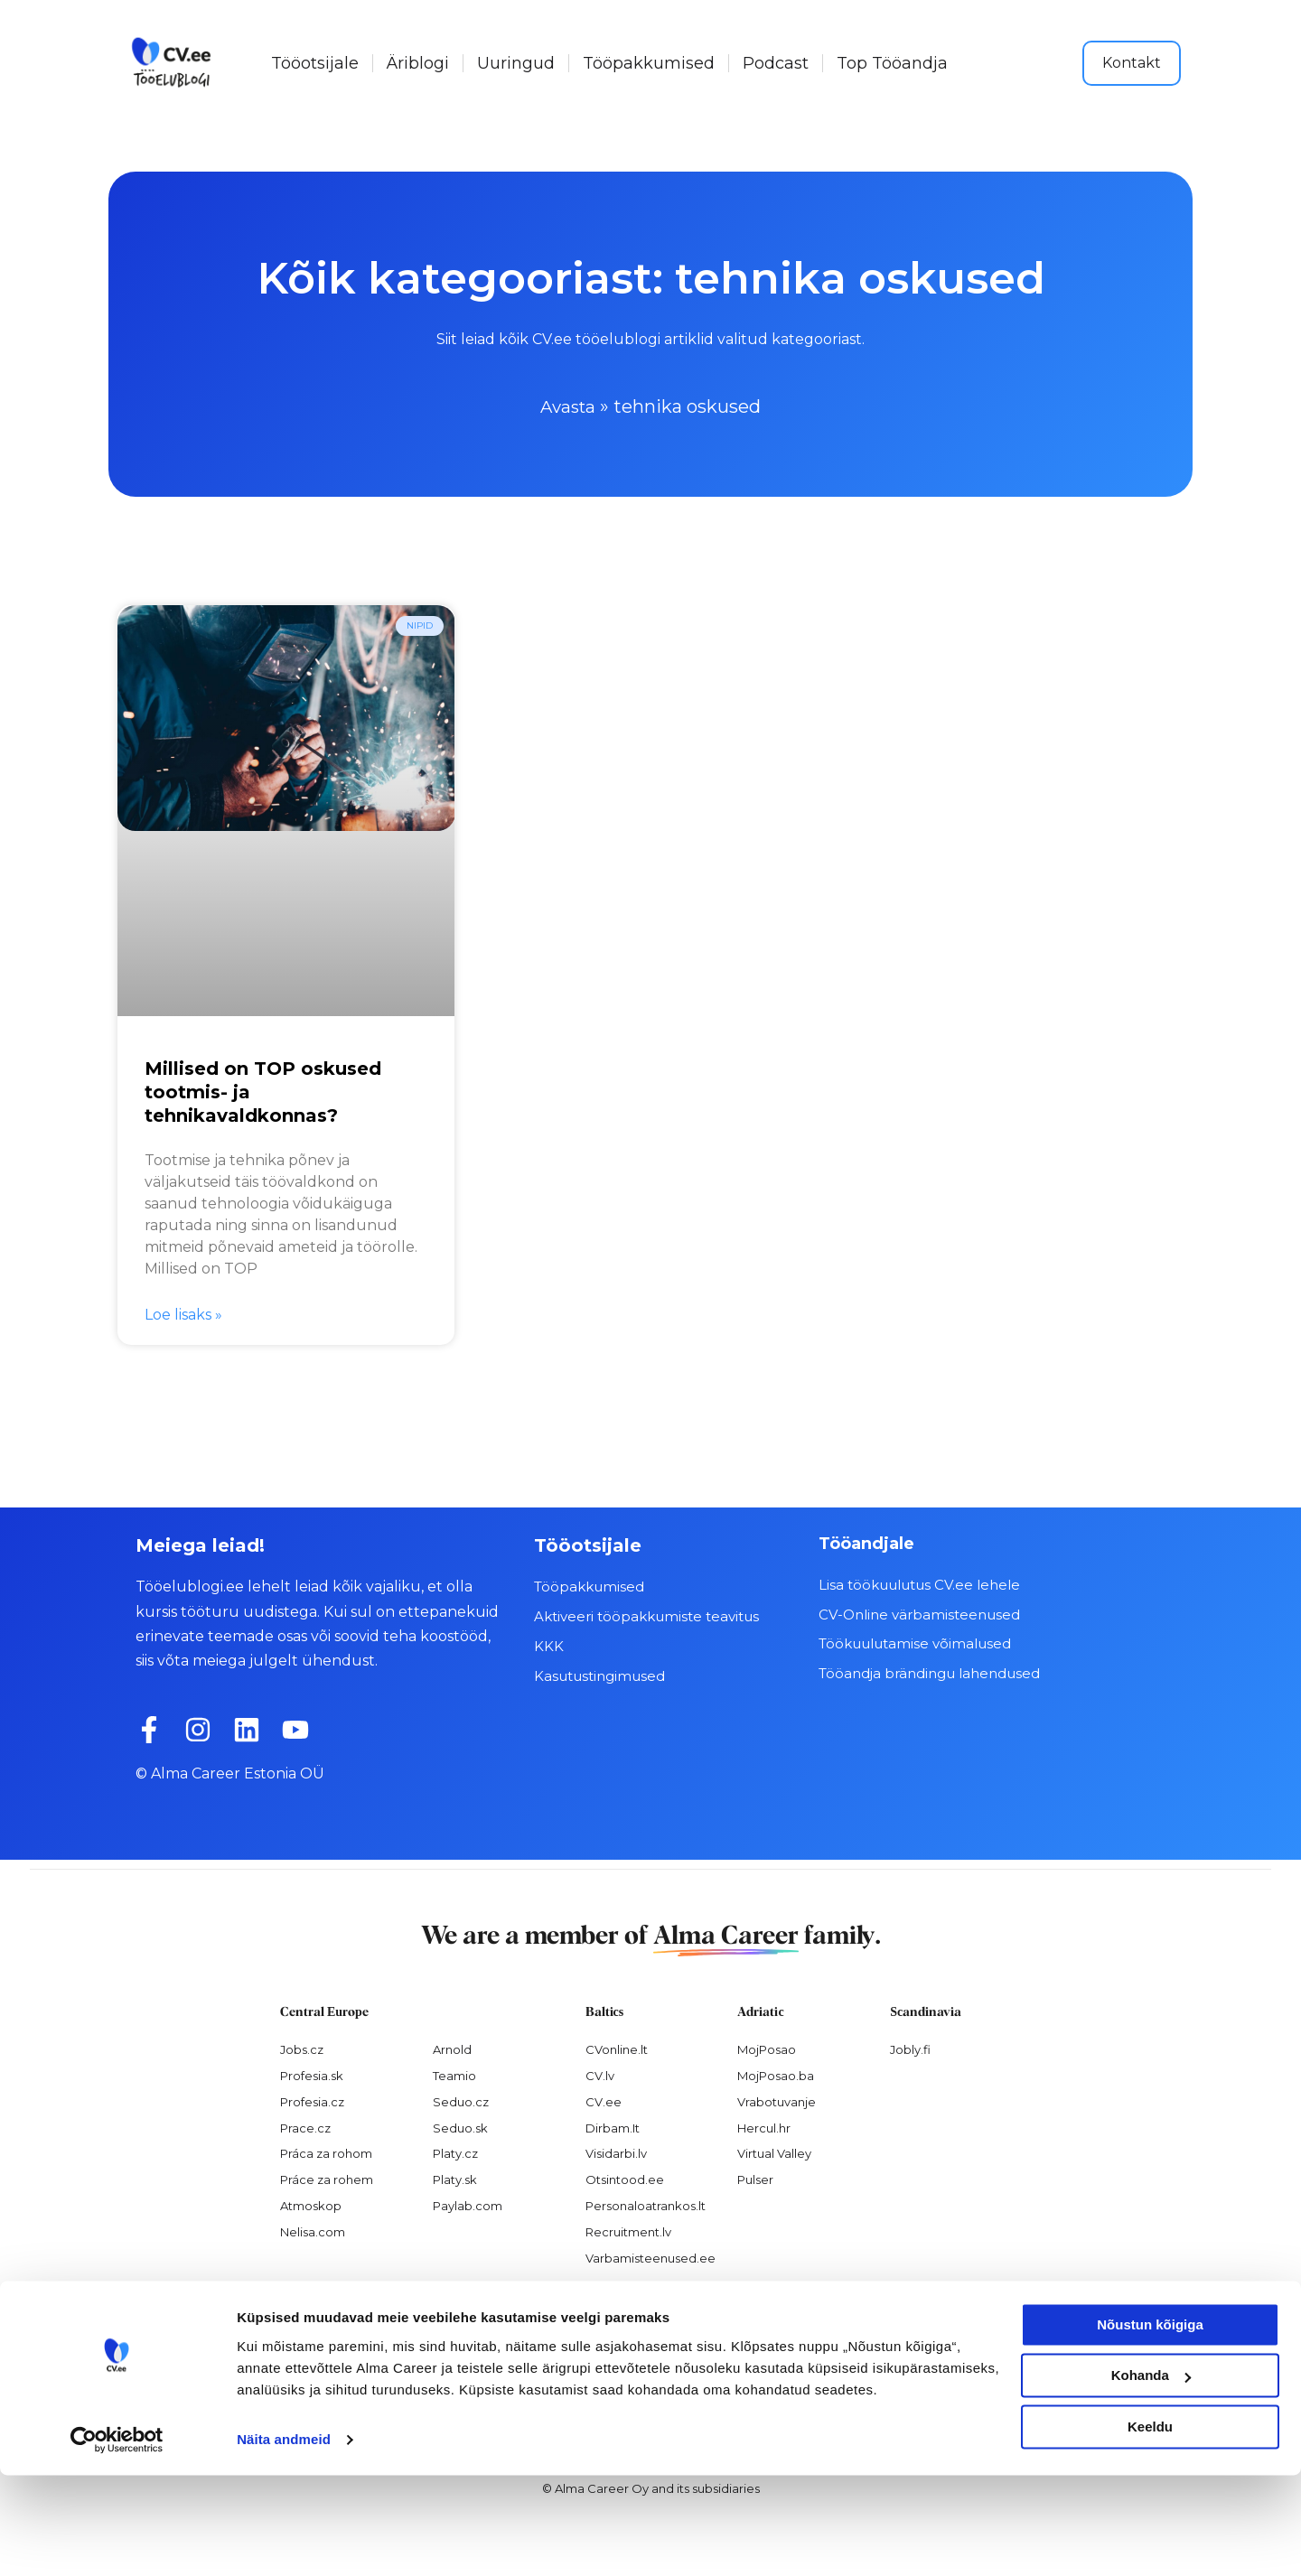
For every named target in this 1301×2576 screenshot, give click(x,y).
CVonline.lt (616, 2048)
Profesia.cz (312, 2101)
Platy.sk (455, 2179)
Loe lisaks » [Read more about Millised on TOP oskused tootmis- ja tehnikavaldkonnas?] (183, 1314)
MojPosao (766, 2048)
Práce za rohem (326, 2179)
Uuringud (516, 63)
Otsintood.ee (624, 2179)
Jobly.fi (910, 2048)
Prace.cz (305, 2127)
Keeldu (1150, 2527)
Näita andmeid (284, 2540)
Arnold (452, 2048)
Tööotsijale (315, 63)
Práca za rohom (326, 2153)
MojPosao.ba (775, 2074)
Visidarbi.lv (616, 2153)
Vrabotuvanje (776, 2101)
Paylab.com (467, 2205)
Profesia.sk (311, 2074)
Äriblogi (418, 63)
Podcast (776, 63)
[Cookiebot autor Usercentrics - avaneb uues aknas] (117, 2540)
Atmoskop (311, 2205)
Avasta (567, 406)
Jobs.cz (301, 2048)
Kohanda (1151, 2476)
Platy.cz (455, 2153)
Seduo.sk (460, 2127)
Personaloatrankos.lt (645, 2205)
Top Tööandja (892, 63)
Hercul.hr (764, 2127)
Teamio (454, 2074)
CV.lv (599, 2074)
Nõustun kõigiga (1150, 2425)
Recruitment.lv (628, 2232)
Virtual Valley (774, 2153)
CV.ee (603, 2101)
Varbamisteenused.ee (650, 2257)
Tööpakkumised (649, 63)
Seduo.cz (461, 2101)
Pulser (755, 2179)
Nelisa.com (312, 2232)
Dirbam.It (612, 2127)
